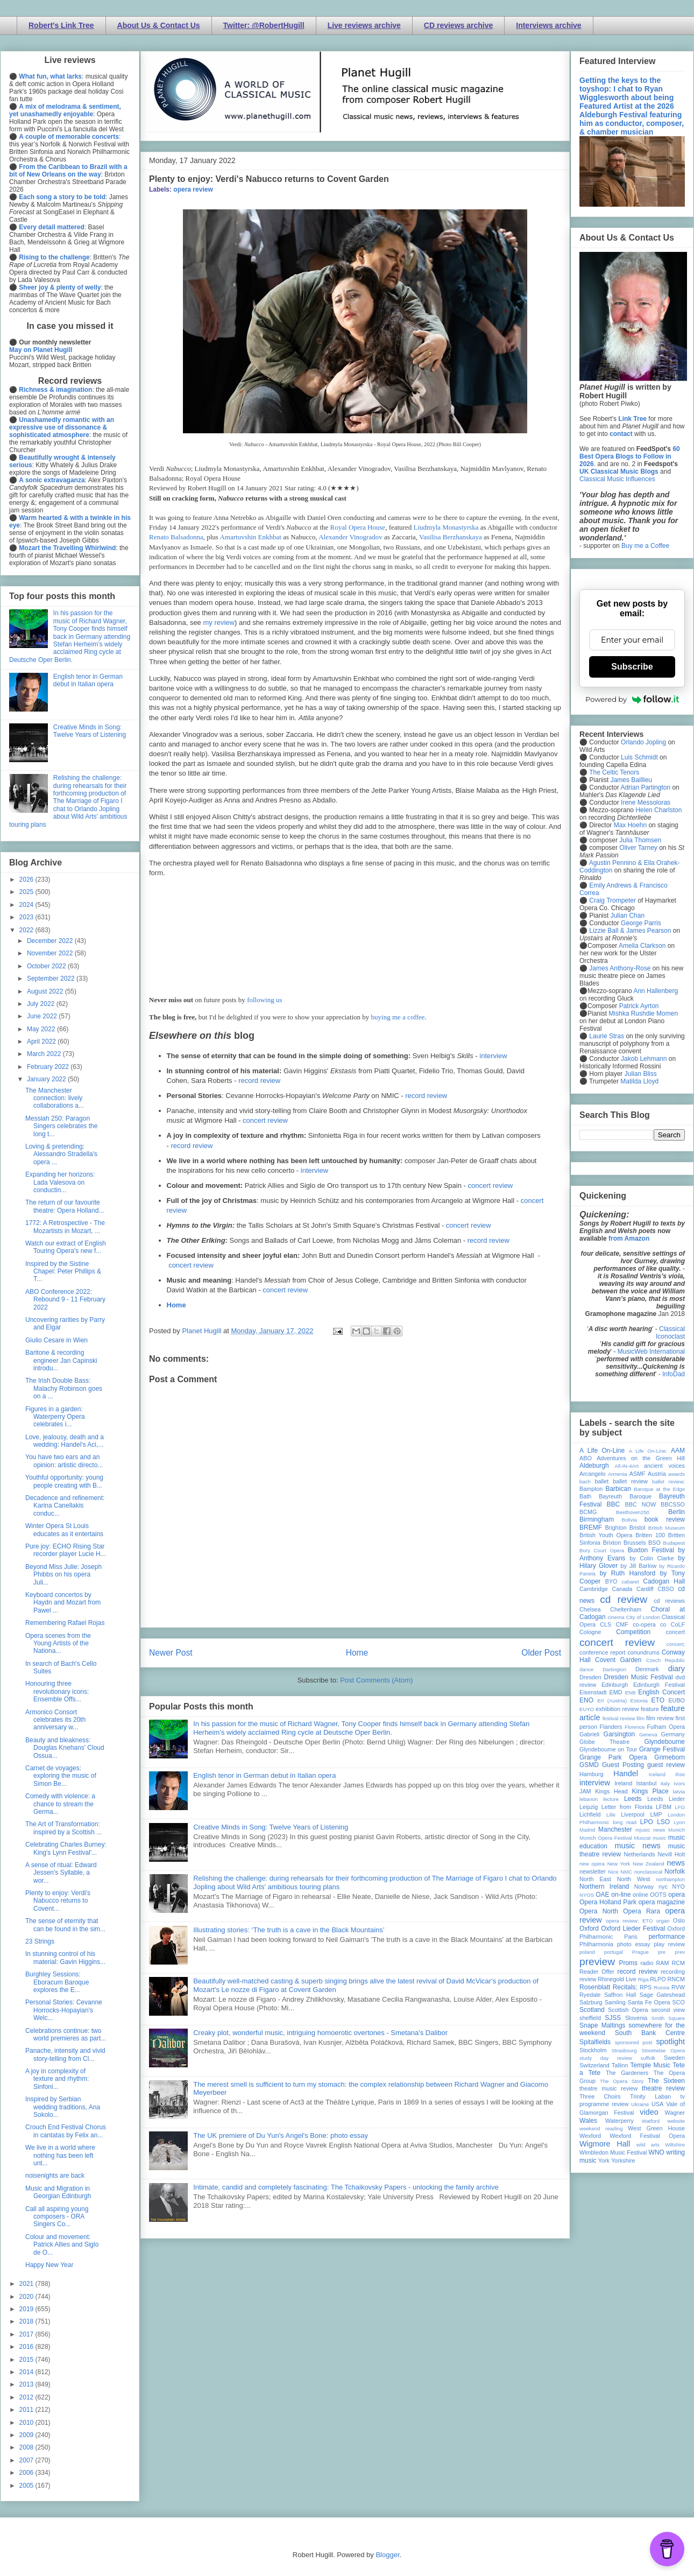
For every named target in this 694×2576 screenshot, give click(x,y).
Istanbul (646, 1783)
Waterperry (619, 2120)
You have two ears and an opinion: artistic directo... (64, 1460)
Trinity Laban (650, 2096)
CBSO (665, 1589)
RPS (645, 1987)
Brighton (615, 1527)
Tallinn (620, 2065)
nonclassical (648, 1872)
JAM (585, 1791)
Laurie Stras (605, 1036)
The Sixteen (666, 2081)
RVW (678, 1987)
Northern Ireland (604, 1886)
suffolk (648, 2058)
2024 (27, 905)
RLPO (657, 1979)
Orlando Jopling (643, 742)
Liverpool (633, 1814)
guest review (666, 1765)
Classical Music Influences (617, 479)
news (676, 1863)
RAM (662, 1963)
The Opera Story (621, 2081)
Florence (635, 1727)
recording (673, 1971)
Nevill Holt (671, 1854)
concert (675, 1632)
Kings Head (611, 1791)
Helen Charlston (658, 810)
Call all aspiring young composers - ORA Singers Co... (56, 2216)
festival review (619, 1718)
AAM (678, 1450)
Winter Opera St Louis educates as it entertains (64, 1529)
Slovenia (636, 2018)
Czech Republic (665, 1660)
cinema (616, 1617)
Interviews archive (548, 25)
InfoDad (673, 1374)
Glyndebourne (665, 1742)
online (640, 1894)
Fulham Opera (666, 1726)
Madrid (587, 1830)
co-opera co (649, 1624)
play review (669, 1944)
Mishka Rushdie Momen (643, 1013)
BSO (654, 1542)
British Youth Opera (605, 1535)
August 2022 (46, 991)
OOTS (658, 1894)
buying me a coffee (398, 1017)
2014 (27, 2372)
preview (597, 1961)
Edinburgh (614, 1684)
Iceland (657, 1774)
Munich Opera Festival (605, 1838)
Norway (644, 1886)
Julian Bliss (641, 1074)
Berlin (676, 1512)
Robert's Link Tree (61, 25)
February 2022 (48, 1067)
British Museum (666, 1528)
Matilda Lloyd (639, 1081)
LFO (680, 1807)
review (587, 1979)
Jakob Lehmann (644, 1058)
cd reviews (669, 1600)
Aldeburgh (594, 1465)
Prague (640, 1952)
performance (667, 1936)
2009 (27, 2435)
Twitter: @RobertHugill (263, 25)
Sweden (674, 2057)
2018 (27, 2321)
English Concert (661, 1692)
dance (586, 1669)
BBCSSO (673, 1504)
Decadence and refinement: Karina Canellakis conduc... (64, 1505)
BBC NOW (640, 1504)
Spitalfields (595, 2042)
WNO (656, 2152)
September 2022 (51, 978)
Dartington (614, 1669)
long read (624, 1822)
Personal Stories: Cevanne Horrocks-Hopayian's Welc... (63, 2010)
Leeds (633, 1799)
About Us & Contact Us (158, 25)
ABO (585, 1458)
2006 (27, 2472)
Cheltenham (625, 1609)
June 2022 (43, 1016)
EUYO (586, 1709)
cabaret (630, 1582)
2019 (27, 2309)
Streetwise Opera (663, 2050)
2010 (27, 2422)
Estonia (639, 1701)
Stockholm (592, 2050)
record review (259, 1080)
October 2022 (47, 966)
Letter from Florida (627, 1807)
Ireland (623, 1783)
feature (650, 1709)
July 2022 (41, 1004)
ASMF (637, 1473)
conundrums (643, 1652)
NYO (678, 1886)
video (649, 2112)
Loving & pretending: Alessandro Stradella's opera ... (61, 1154)
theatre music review (608, 2088)
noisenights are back (54, 2175)
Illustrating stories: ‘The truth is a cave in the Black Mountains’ (289, 1930)
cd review (623, 1599)
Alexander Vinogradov (350, 537)
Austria (657, 1473)
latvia (679, 1791)
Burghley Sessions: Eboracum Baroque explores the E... (57, 1982)
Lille (610, 1815)
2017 (27, 2334)
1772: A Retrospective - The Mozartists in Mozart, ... (65, 1226)
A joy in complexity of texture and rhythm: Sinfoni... (57, 2079)
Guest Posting (623, 1765)
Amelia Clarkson (642, 945)
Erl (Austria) (612, 1701)
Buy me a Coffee (645, 546)
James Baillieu (631, 780)
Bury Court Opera (601, 1550)
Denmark (647, 1669)
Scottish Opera (628, 2010)
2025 (27, 892)
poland (587, 1952)
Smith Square (668, 2018)
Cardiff (645, 1589)
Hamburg (591, 1774)
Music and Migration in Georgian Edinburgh (58, 2192)
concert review (265, 1120)
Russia (661, 1987)
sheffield (590, 2018)
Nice (613, 1872)
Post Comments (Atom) (376, 1680)
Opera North (598, 1911)
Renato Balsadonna (176, 537)
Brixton (612, 1542)
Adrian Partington (645, 787)
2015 (27, 2359)
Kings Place (650, 1791)
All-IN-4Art (627, 1466)
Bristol (637, 1527)
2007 (27, 2460)
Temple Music (650, 2065)
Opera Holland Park (607, 1902)
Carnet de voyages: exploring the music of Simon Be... (60, 1775)
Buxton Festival (651, 1550)
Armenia (617, 1474)
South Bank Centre (650, 2033)
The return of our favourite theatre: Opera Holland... (64, 1206)
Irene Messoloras (645, 802)
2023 (27, 917)
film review (660, 1718)
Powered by (632, 699)
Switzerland (594, 2065)
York (604, 2160)
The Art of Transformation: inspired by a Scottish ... (63, 1827)
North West (633, 1879)
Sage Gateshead (662, 1994)
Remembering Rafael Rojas (64, 1623)
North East (595, 1879)
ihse (680, 1774)
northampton (670, 1879)
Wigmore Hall (604, 2143)
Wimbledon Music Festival (613, 2152)
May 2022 (42, 1029)
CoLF (678, 1624)
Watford (651, 2121)
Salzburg (591, 2002)
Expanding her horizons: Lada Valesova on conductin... (60, 1182)
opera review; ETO (629, 1921)
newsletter (592, 1871)
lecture (611, 1799)
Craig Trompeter (612, 900)
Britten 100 (650, 1535)
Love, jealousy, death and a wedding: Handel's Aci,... (64, 1440)
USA (657, 2104)
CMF (622, 1624)
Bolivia (629, 1520)
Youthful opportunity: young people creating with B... (64, 1481)
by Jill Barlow (639, 1566)
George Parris (641, 923)
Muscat (642, 1838)
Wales (588, 2120)
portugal (613, 1952)
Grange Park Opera (613, 1757)
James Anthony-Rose (619, 968)
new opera (592, 1864)
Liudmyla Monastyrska (445, 527)
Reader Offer (596, 1971)
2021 (27, 2284)
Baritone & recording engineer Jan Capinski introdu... (61, 1360)
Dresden (590, 1677)
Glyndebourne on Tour (608, 1749)
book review (665, 1519)
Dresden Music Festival (638, 1677)
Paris (631, 1936)
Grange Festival (662, 1749)
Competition (633, 1632)
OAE (602, 1894)
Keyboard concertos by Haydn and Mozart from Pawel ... (63, 1602)
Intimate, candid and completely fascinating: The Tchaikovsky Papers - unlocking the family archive (345, 2187)
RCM (678, 1963)
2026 (27, 879)
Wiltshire (675, 2145)
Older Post (541, 1652)
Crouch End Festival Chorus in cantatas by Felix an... (65, 2130)
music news (637, 1845)
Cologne (590, 1632)
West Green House (656, 2128)
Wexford (590, 2135)
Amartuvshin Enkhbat (250, 537)
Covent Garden (618, 1660)
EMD (616, 1692)
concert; (676, 1644)
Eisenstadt (592, 1692)
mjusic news (650, 1830)
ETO (657, 1700)
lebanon (588, 1799)
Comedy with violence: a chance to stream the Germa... (60, 1803)
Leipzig (588, 1807)
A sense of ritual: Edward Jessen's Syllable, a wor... (61, 1872)
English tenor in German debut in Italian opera (264, 1775)
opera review (193, 189)
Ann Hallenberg (655, 991)
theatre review (663, 2088)
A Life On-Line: (648, 1451)
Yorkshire (623, 2160)
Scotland (592, 2010)
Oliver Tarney (638, 847)
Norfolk (674, 1871)
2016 (27, 2346)
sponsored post (634, 2042)
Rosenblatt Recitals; (608, 1987)
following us (264, 1000)
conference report (602, 1652)
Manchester (615, 1829)
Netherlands (639, 1854)
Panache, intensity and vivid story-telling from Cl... (65, 2054)
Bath (585, 1496)
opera (676, 1894)
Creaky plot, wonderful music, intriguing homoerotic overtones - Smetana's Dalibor (320, 2033)
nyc (663, 1886)
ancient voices (664, 1465)
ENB (630, 1692)
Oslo (679, 1920)
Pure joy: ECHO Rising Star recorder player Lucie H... (65, 1550)
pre (661, 1952)
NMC (626, 1872)
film (640, 1718)
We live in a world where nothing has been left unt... (60, 2155)
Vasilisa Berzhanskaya (450, 537)
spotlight (670, 2041)
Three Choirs (600, 2096)
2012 (27, 2397)
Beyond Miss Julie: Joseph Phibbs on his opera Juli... (63, 1574)
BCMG (588, 1512)
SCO (678, 2002)
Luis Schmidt (639, 757)
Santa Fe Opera (649, 2002)
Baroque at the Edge (659, 1489)
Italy (665, 1783)
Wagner (675, 2112)
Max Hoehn (630, 825)
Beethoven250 (632, 1512)
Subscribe (632, 666)
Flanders (611, 1726)
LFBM (663, 1807)
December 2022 (51, 941)
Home (176, 1305)
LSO (663, 1822)
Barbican (618, 1489)
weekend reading (600, 2128)
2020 (27, 2296)
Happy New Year (49, 2265)
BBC (613, 1504)
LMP (656, 1814)
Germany (673, 1734)
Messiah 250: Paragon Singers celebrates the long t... (61, 1126)
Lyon (679, 1822)
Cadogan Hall (664, 1581)
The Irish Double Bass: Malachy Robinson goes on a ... (63, 1388)
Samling (615, 2002)
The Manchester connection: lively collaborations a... (54, 1098)
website (676, 2121)
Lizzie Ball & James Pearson (630, 930)
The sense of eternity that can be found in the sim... (65, 1924)
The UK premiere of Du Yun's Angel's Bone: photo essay (280, 2135)
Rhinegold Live (617, 1979)
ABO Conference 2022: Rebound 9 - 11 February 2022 (65, 1299)
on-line (621, 1894)
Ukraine (640, 2104)
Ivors (679, 1783)
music (659, 1838)
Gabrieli (589, 1734)
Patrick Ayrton (639, 1006)
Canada (622, 1589)
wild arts (648, 2145)
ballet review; (668, 1481)
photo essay (633, 1944)
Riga (643, 1979)
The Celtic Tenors (614, 772)
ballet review (630, 1481)
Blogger (387, 2555)
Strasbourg (624, 2050)
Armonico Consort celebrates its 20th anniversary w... (55, 1720)
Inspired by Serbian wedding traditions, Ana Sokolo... (62, 2106)
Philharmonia (596, 1944)
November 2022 (51, 953)
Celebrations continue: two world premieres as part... (65, 2034)
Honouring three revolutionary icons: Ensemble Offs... (57, 1691)
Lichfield (590, 1814)
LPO (646, 1822)
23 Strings (39, 1941)
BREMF (590, 1527)
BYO (611, 1581)
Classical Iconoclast (670, 1332)
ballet (601, 1481)
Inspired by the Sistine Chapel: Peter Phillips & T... (63, 1271)
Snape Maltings (602, 2025)
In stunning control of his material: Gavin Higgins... (65, 1957)
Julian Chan (628, 915)
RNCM (676, 1979)
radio (646, 1963)
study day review (605, 2058)
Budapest (674, 1543)
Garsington (619, 1734)
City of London (643, 1617)
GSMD (589, 1765)
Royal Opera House (358, 527)
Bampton (591, 1489)
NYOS (586, 1895)
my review (219, 622)
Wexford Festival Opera (647, 2135)
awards (676, 1474)
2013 (27, 2384)
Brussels (635, 1542)
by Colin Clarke (651, 1558)
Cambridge (593, 1589)
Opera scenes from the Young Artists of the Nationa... (58, 1643)
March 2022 (45, 1054)
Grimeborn (669, 1757)
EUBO (676, 1700)
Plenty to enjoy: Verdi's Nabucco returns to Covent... (57, 1900)
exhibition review (617, 1709)
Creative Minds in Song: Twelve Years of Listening (270, 1827)
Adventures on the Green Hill (641, 1458)
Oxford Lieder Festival (633, 1928)
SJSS (613, 2018)
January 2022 (47, 1079)
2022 (27, 930)
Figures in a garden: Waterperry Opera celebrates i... (55, 1416)
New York (619, 1864)
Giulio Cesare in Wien (56, 1340)
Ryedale (590, 1994)
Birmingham (596, 1519)
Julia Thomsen (640, 840)
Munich (676, 1830)
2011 (27, 2409)
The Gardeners (627, 2073)
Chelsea (590, 1609)
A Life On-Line (602, 1450)
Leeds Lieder (666, 1799)
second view (668, 2010)
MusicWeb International (651, 1351)
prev (680, 1952)
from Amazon (628, 1238)
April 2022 (42, 1041)
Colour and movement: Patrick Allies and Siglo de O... (61, 2244)
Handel (625, 1773)
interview (493, 1056)
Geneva (648, 1734)
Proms (628, 1963)
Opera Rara (641, 1911)
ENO (586, 1700)
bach (585, 1481)
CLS (605, 1624)
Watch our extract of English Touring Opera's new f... (65, 1247)
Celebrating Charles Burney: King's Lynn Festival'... (66, 1848)
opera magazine (662, 1902)
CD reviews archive (458, 25)
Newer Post (171, 1652)
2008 (27, 2447)
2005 (27, 2485)
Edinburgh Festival (659, 1684)
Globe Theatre (604, 1742)
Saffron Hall (620, 1994)
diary (676, 1668)
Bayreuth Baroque (625, 1496)
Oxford (589, 1928)
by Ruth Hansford (628, 1573)
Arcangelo (592, 1473)
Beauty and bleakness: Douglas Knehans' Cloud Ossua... (64, 1747)
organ (663, 1921)
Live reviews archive (364, 25)
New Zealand (648, 1864)
